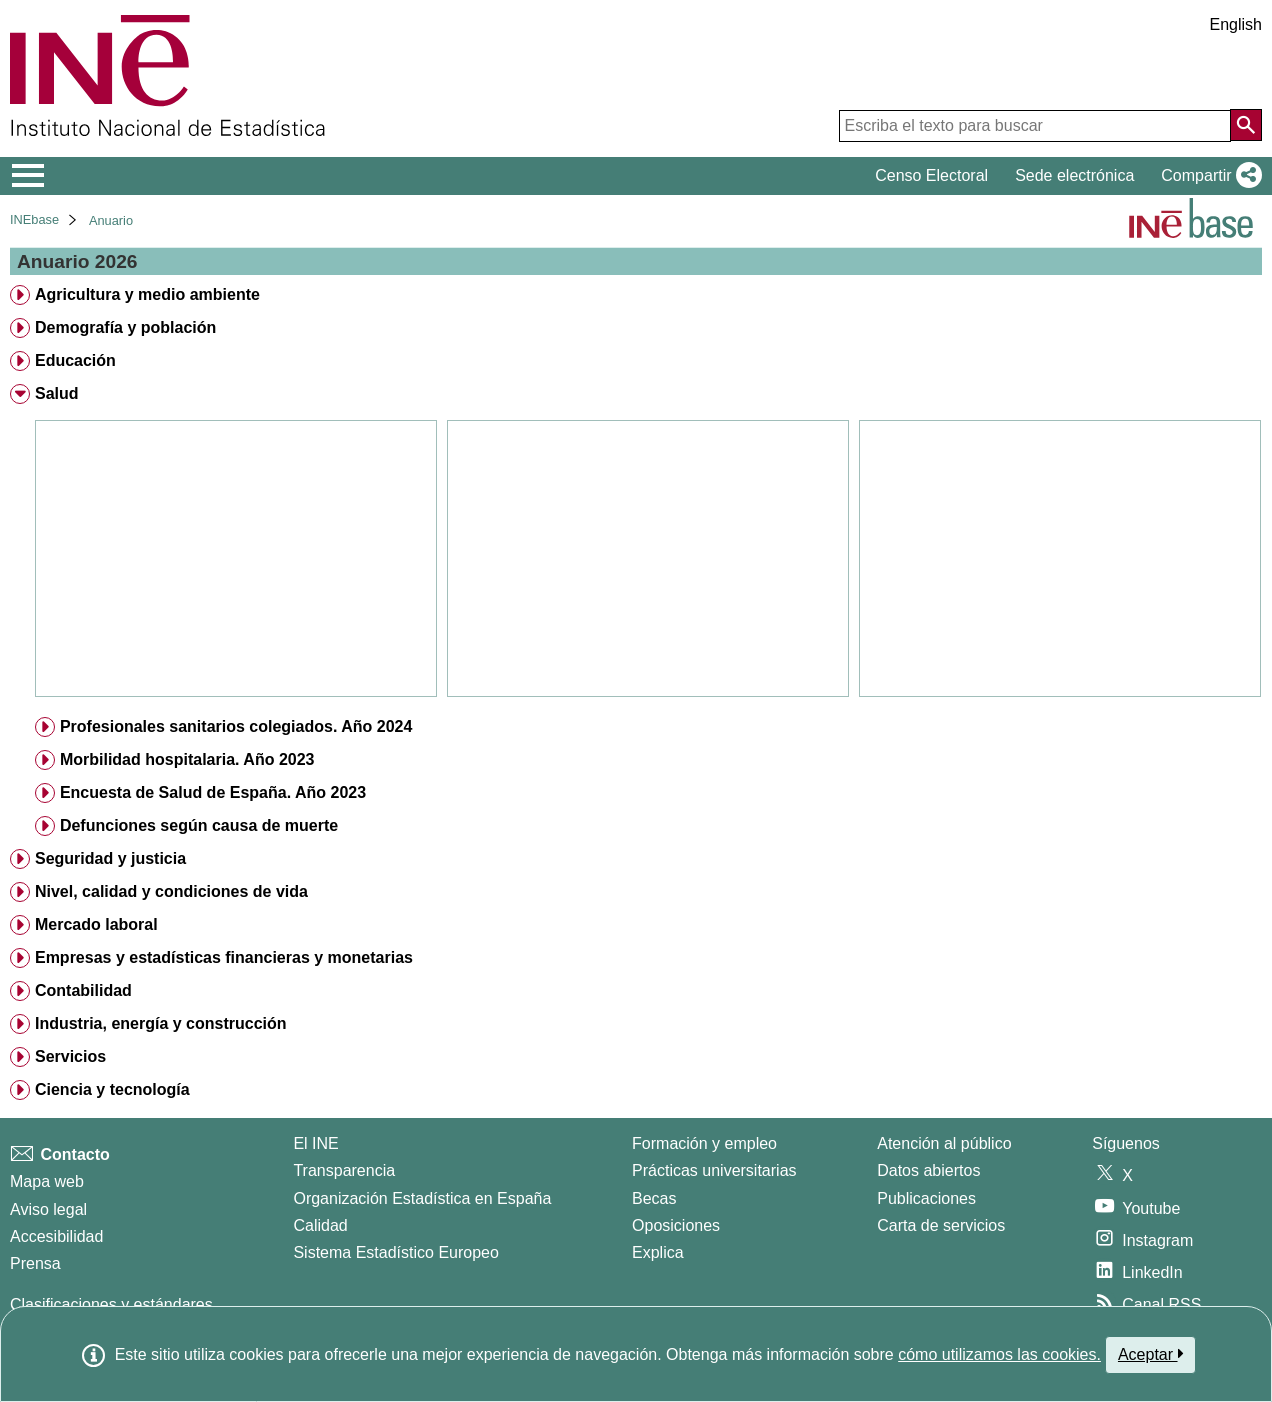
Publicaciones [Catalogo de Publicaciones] (926, 1198)
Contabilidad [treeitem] (83, 990)
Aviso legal (48, 1209)
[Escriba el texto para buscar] (1035, 126)
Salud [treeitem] (57, 393)
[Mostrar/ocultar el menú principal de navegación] (28, 176)
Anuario (111, 220)
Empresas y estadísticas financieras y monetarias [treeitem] (224, 957)
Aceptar (1150, 1354)
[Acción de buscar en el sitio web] (1246, 125)
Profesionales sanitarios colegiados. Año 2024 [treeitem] (236, 726)
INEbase (34, 219)
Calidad (320, 1225)
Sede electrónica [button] (1074, 175)
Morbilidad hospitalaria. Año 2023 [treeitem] (187, 759)
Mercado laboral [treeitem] (96, 924)
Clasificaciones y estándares (111, 1304)
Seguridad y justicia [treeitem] (110, 858)
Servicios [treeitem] (70, 1056)
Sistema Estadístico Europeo (395, 1252)
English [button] (1236, 24)
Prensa (35, 1263)
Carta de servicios (941, 1225)
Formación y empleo (704, 1143)
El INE (315, 1143)
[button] (1207, 176)
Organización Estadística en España (422, 1198)
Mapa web (47, 1181)
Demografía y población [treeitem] (125, 327)
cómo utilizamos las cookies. (999, 1354)
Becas (654, 1198)
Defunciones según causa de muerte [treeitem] (199, 825)
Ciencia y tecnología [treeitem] (112, 1089)
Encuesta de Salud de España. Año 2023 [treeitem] (213, 792)
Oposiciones (676, 1225)
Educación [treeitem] (75, 360)
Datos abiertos (928, 1170)
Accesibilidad (56, 1236)
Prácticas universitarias (714, 1170)
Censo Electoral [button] (931, 175)
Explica (658, 1252)
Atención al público (944, 1143)
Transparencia (344, 1170)
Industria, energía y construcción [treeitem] (161, 1023)
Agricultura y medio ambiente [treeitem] (147, 294)
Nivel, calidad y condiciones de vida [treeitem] (171, 891)
